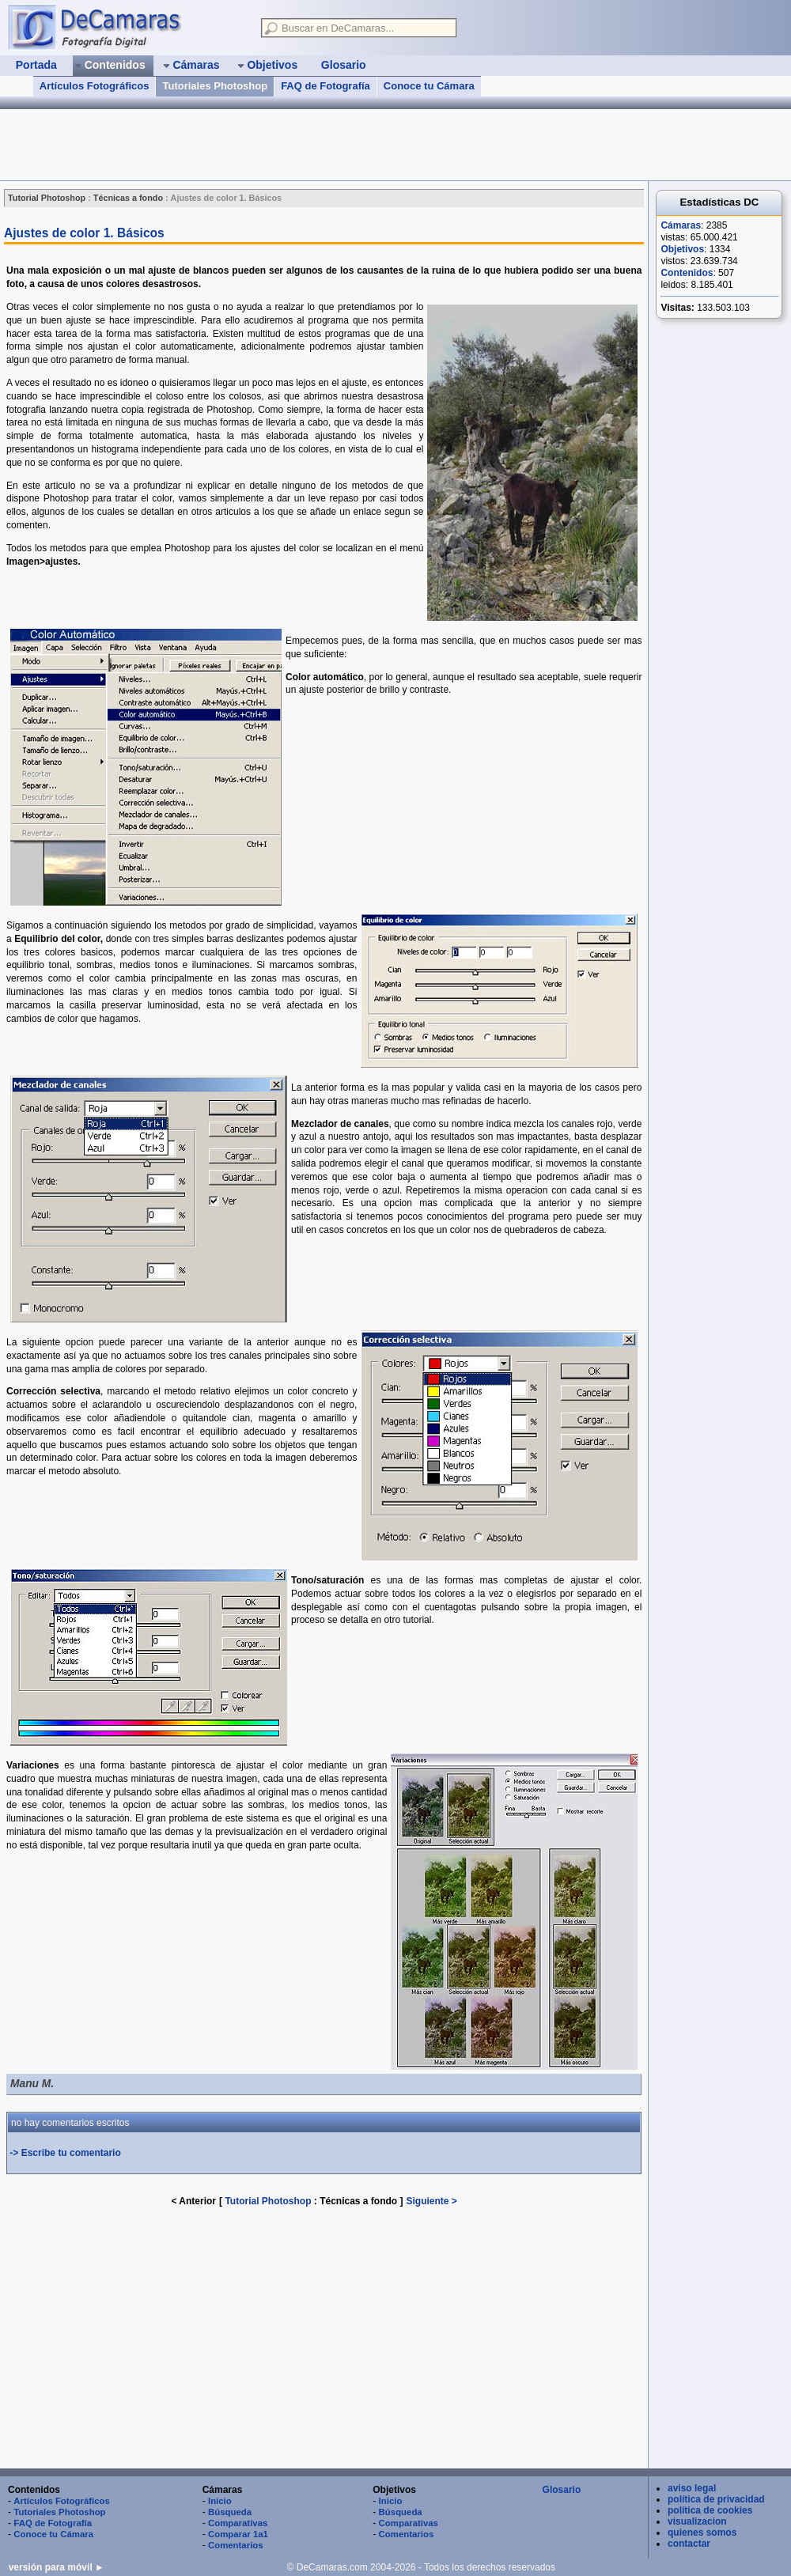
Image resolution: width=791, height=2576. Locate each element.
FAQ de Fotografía (325, 86)
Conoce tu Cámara (429, 86)
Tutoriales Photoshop (214, 86)
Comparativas (237, 2523)
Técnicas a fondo (359, 2201)
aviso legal (692, 2488)
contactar (689, 2543)
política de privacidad (716, 2499)
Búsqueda (230, 2512)
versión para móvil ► (56, 2567)
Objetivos (682, 249)
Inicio (220, 2501)
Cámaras (680, 225)
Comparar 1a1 (238, 2534)
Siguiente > (432, 2201)
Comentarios (235, 2545)
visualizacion (697, 2521)
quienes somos (702, 2532)
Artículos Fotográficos (94, 86)
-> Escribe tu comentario (64, 2152)
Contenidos (686, 272)
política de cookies (710, 2510)
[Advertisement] (288, 144)
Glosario (562, 2489)
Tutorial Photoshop (268, 2201)
